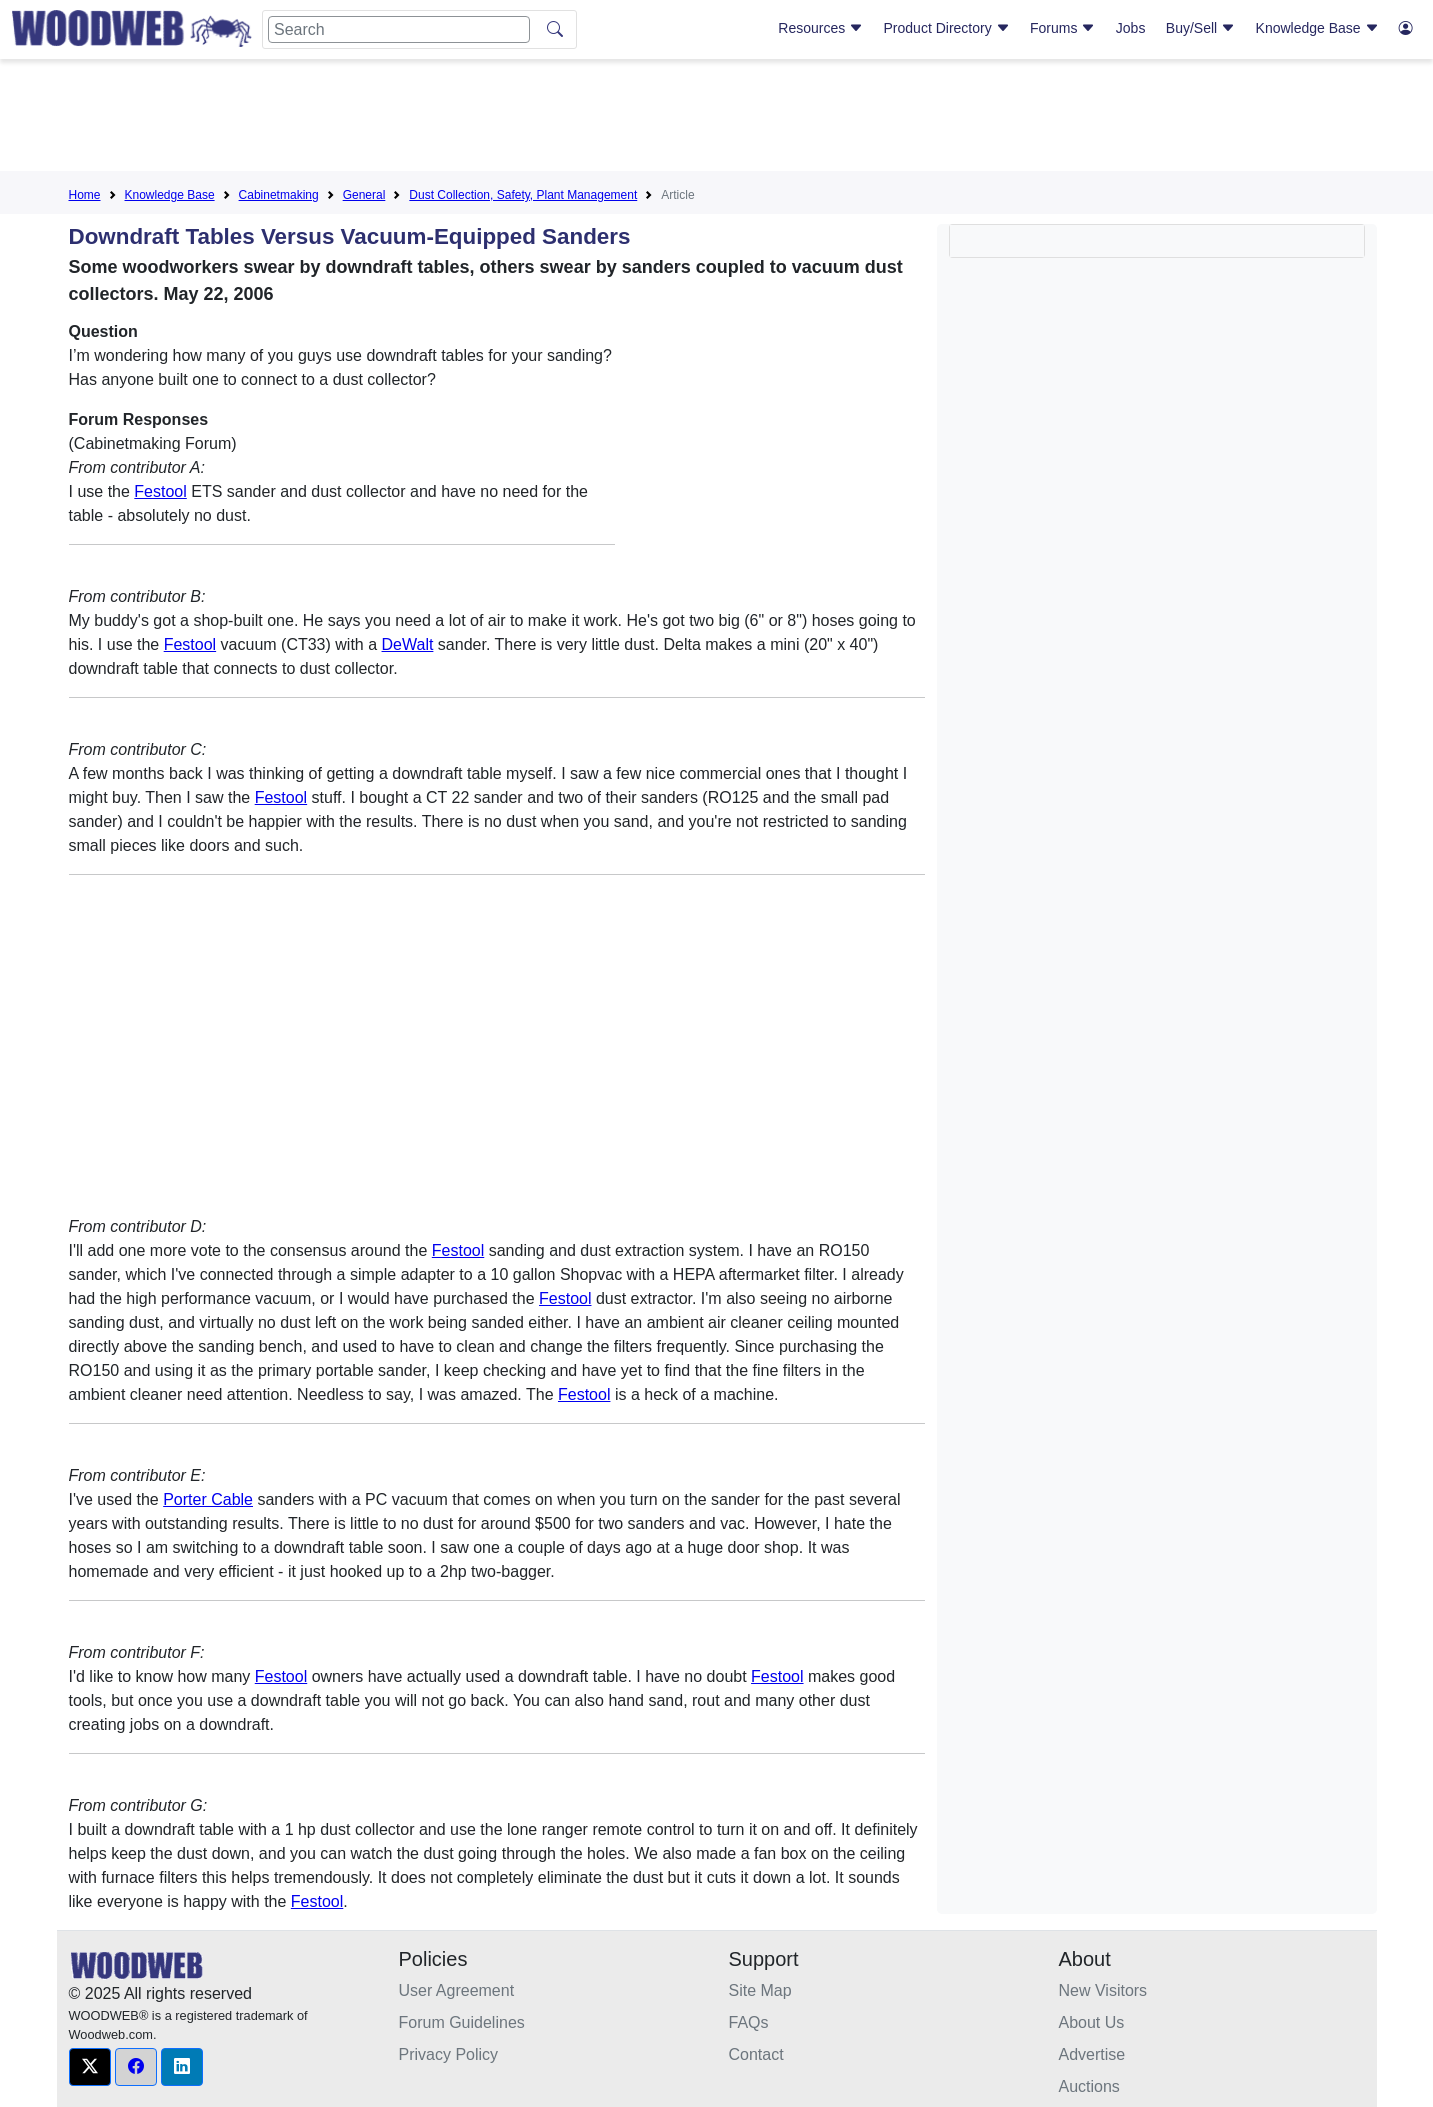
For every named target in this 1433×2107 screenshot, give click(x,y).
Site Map (760, 1990)
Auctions (1089, 2086)
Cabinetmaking (279, 195)
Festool (160, 491)
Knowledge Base (1317, 28)
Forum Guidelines (462, 2022)
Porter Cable (208, 1499)
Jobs (1131, 28)
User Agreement (457, 1990)
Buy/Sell (1200, 28)
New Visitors (1103, 1990)
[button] (90, 2067)
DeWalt (408, 644)
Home (85, 195)
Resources (820, 28)
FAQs (749, 2022)
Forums (1062, 28)
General (364, 195)
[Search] (399, 29)
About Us (1092, 2022)
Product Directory (947, 28)
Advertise (1092, 2054)
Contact (756, 2054)
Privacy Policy (449, 2054)
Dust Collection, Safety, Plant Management (523, 195)
